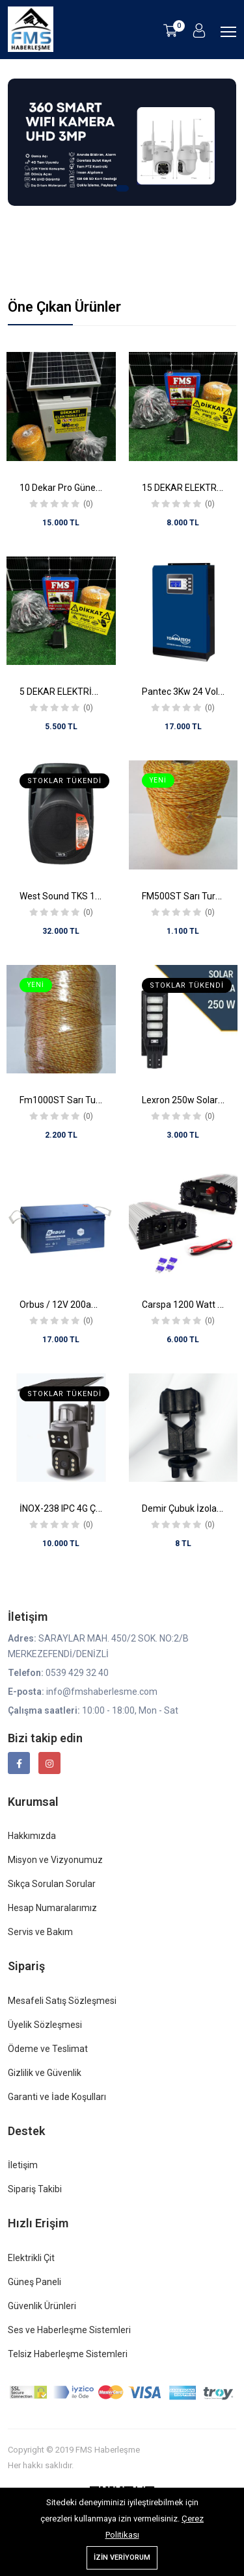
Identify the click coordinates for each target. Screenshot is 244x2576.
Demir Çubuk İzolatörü (188, 1508)
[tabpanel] (122, 150)
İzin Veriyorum (122, 2557)
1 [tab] (122, 188)
